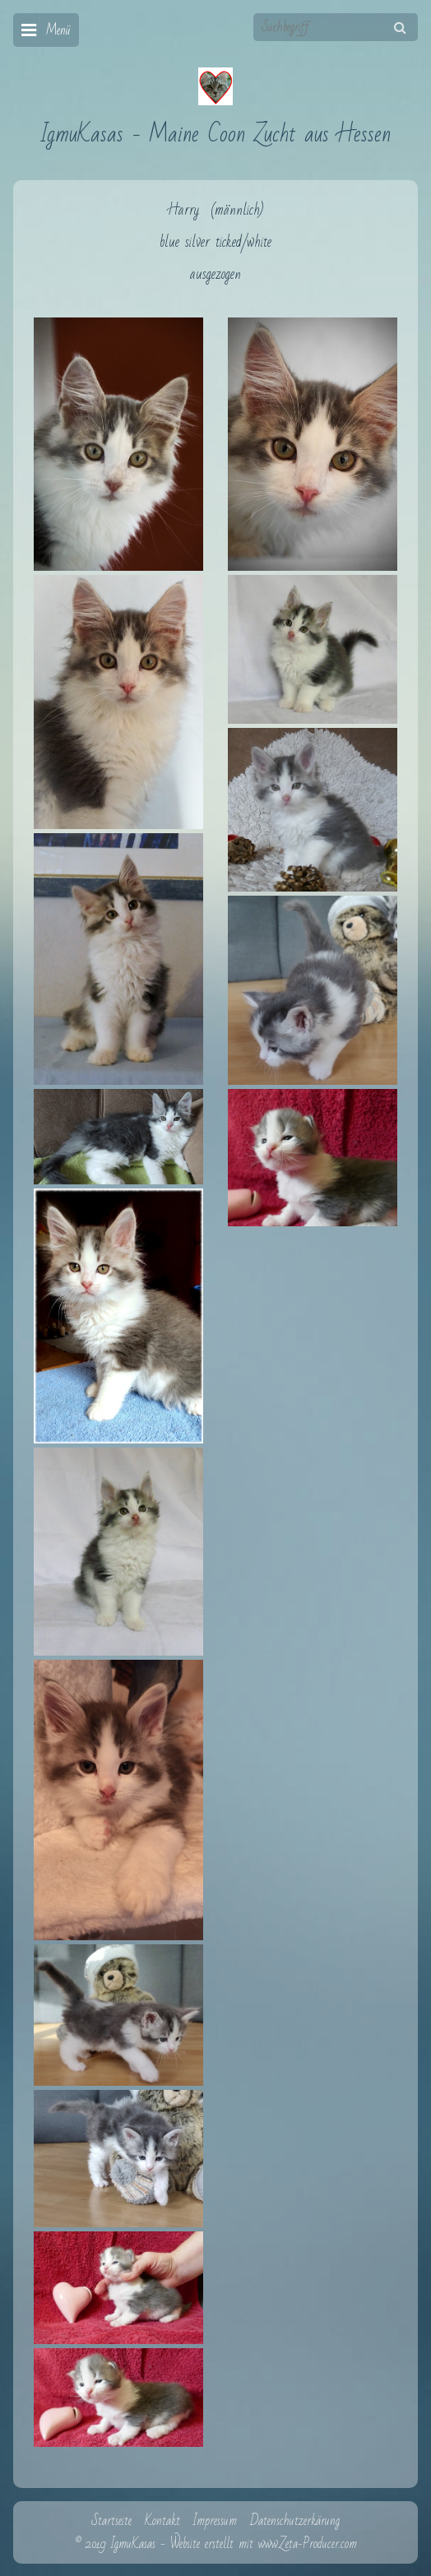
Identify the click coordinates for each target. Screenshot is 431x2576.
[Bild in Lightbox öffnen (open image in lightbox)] (118, 444)
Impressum (215, 2520)
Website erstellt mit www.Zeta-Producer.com (263, 2543)
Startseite (111, 2520)
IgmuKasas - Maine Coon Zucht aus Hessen (216, 134)
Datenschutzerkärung (295, 2520)
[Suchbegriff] (335, 27)
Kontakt (162, 2520)
